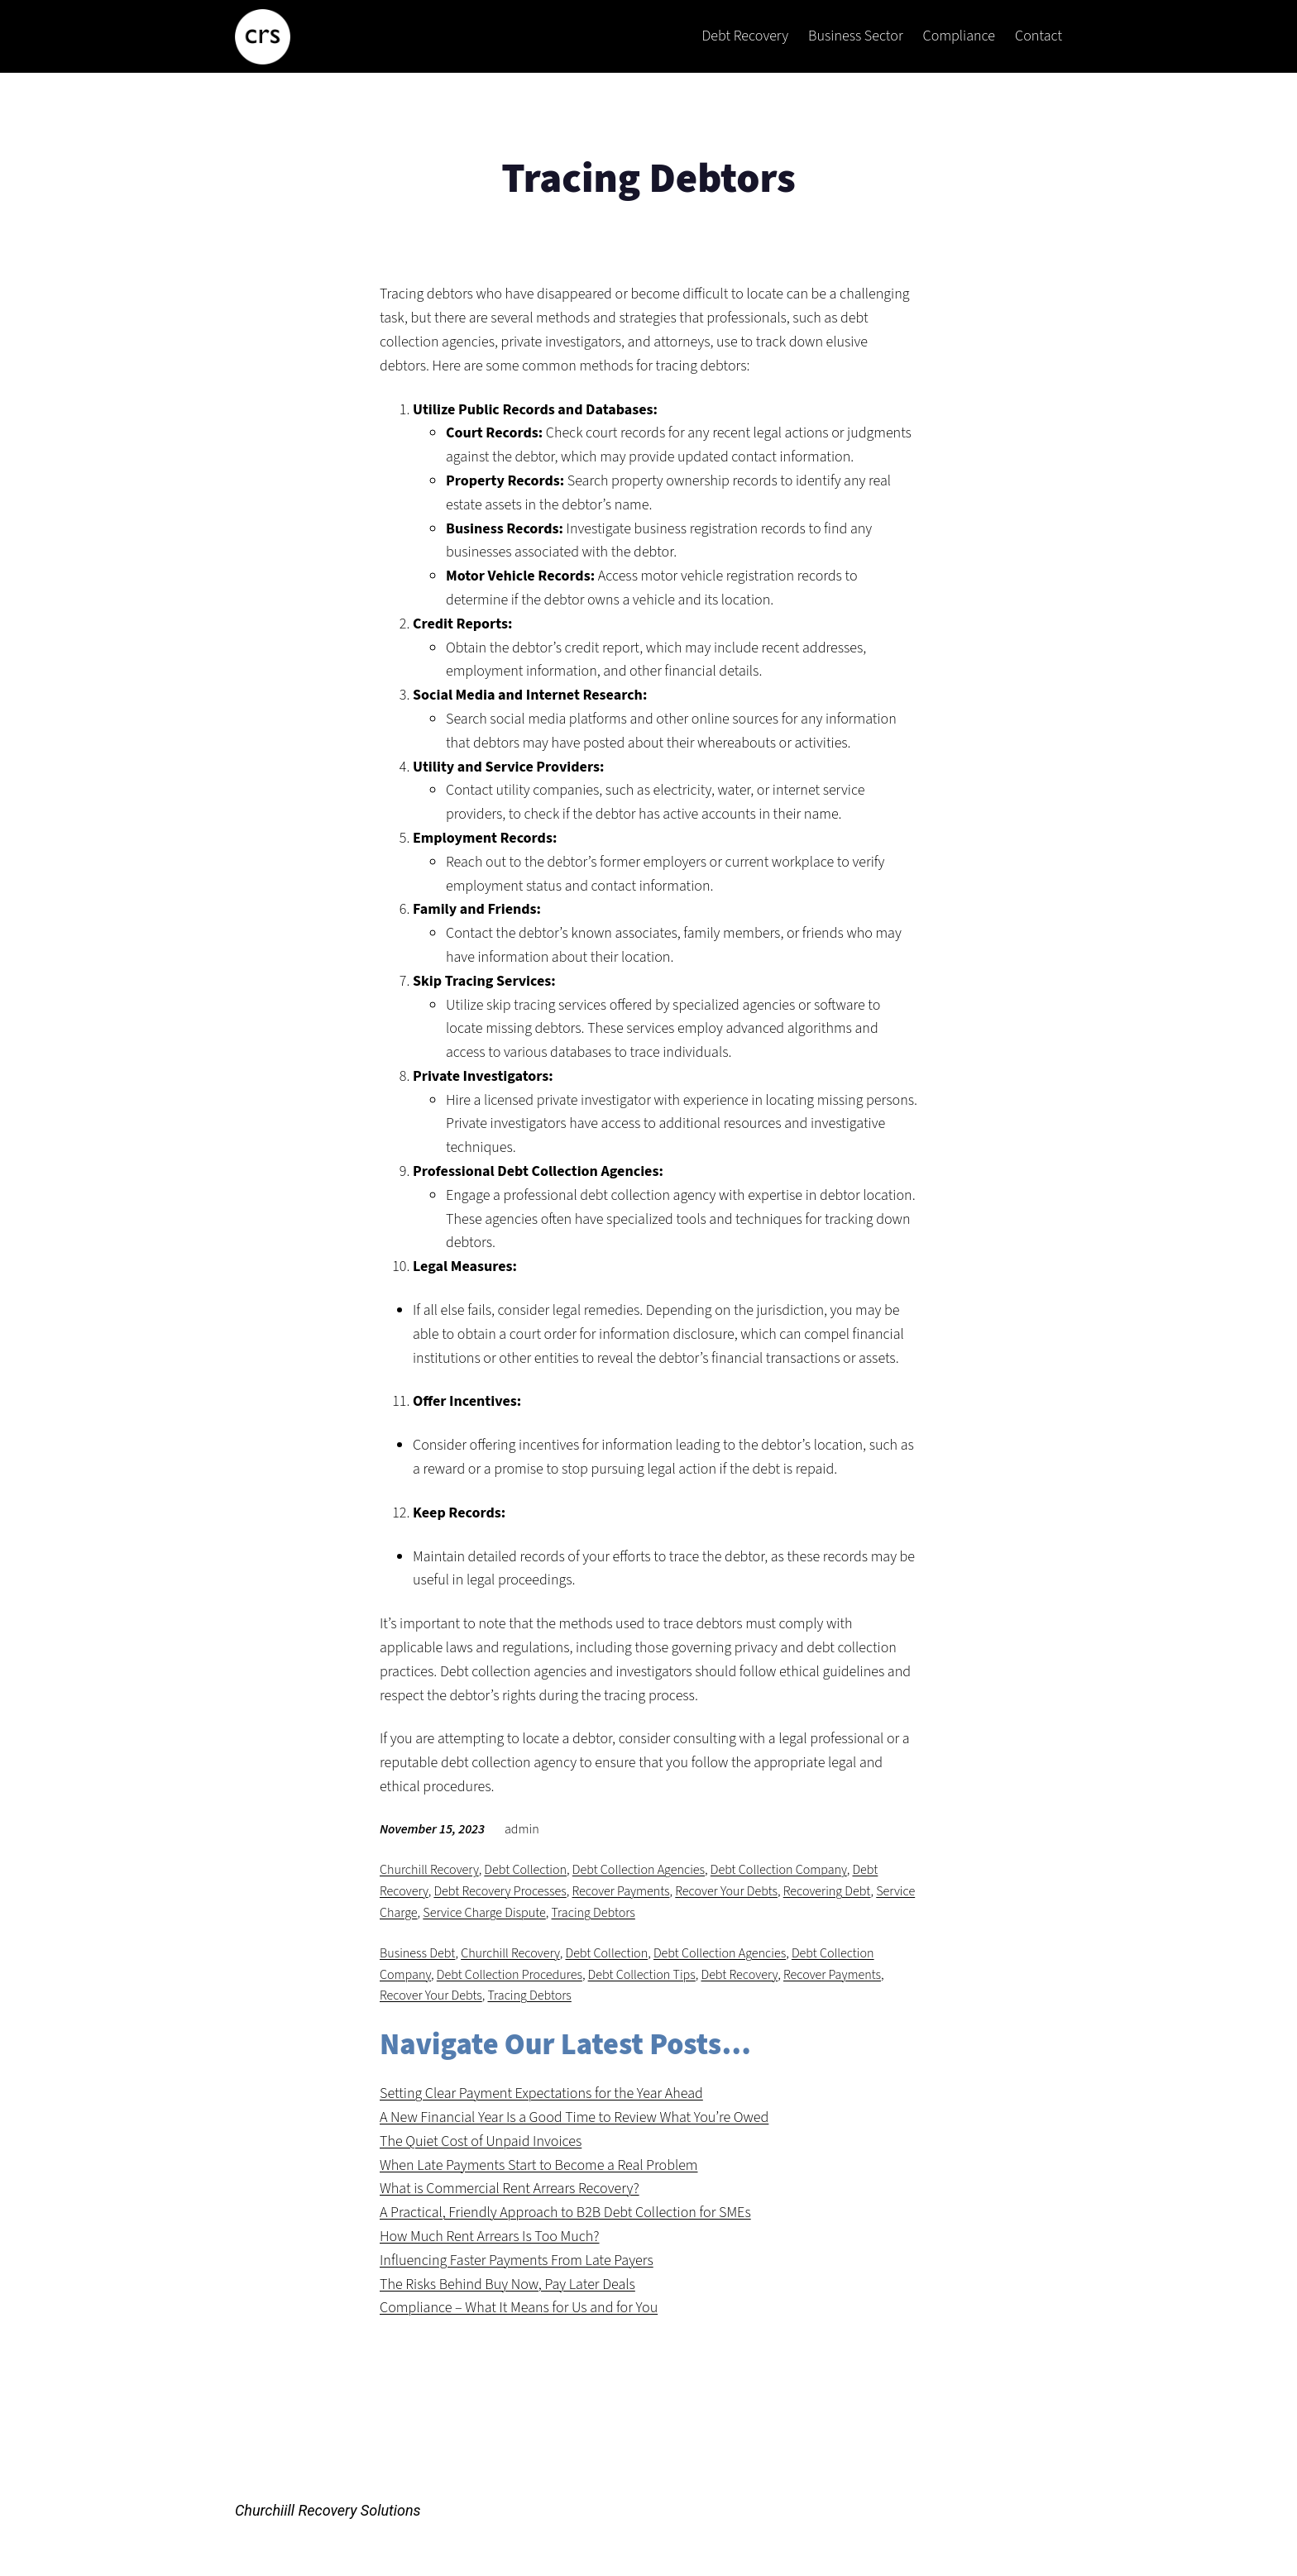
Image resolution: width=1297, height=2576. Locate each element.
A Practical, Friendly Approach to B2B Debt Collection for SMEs (565, 2212)
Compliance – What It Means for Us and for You (519, 2307)
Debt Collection (525, 1870)
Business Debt (417, 1953)
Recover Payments (620, 1891)
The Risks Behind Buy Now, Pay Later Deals (507, 2284)
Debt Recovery (739, 1975)
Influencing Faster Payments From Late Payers (516, 2260)
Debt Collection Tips (642, 1975)
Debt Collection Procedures (509, 1975)
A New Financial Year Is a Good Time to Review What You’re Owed (574, 2117)
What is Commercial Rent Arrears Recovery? (509, 2188)
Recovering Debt (827, 1891)
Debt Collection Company (779, 1870)
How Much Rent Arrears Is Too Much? (490, 2236)
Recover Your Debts (726, 1891)
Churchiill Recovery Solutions (328, 2510)
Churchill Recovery (429, 1870)
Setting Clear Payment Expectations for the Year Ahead (541, 2093)
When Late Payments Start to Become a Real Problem (539, 2165)
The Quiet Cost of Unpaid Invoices (480, 2141)
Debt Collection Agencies (638, 1870)
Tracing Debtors (593, 1913)
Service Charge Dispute (484, 1913)
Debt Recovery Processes (499, 1891)
